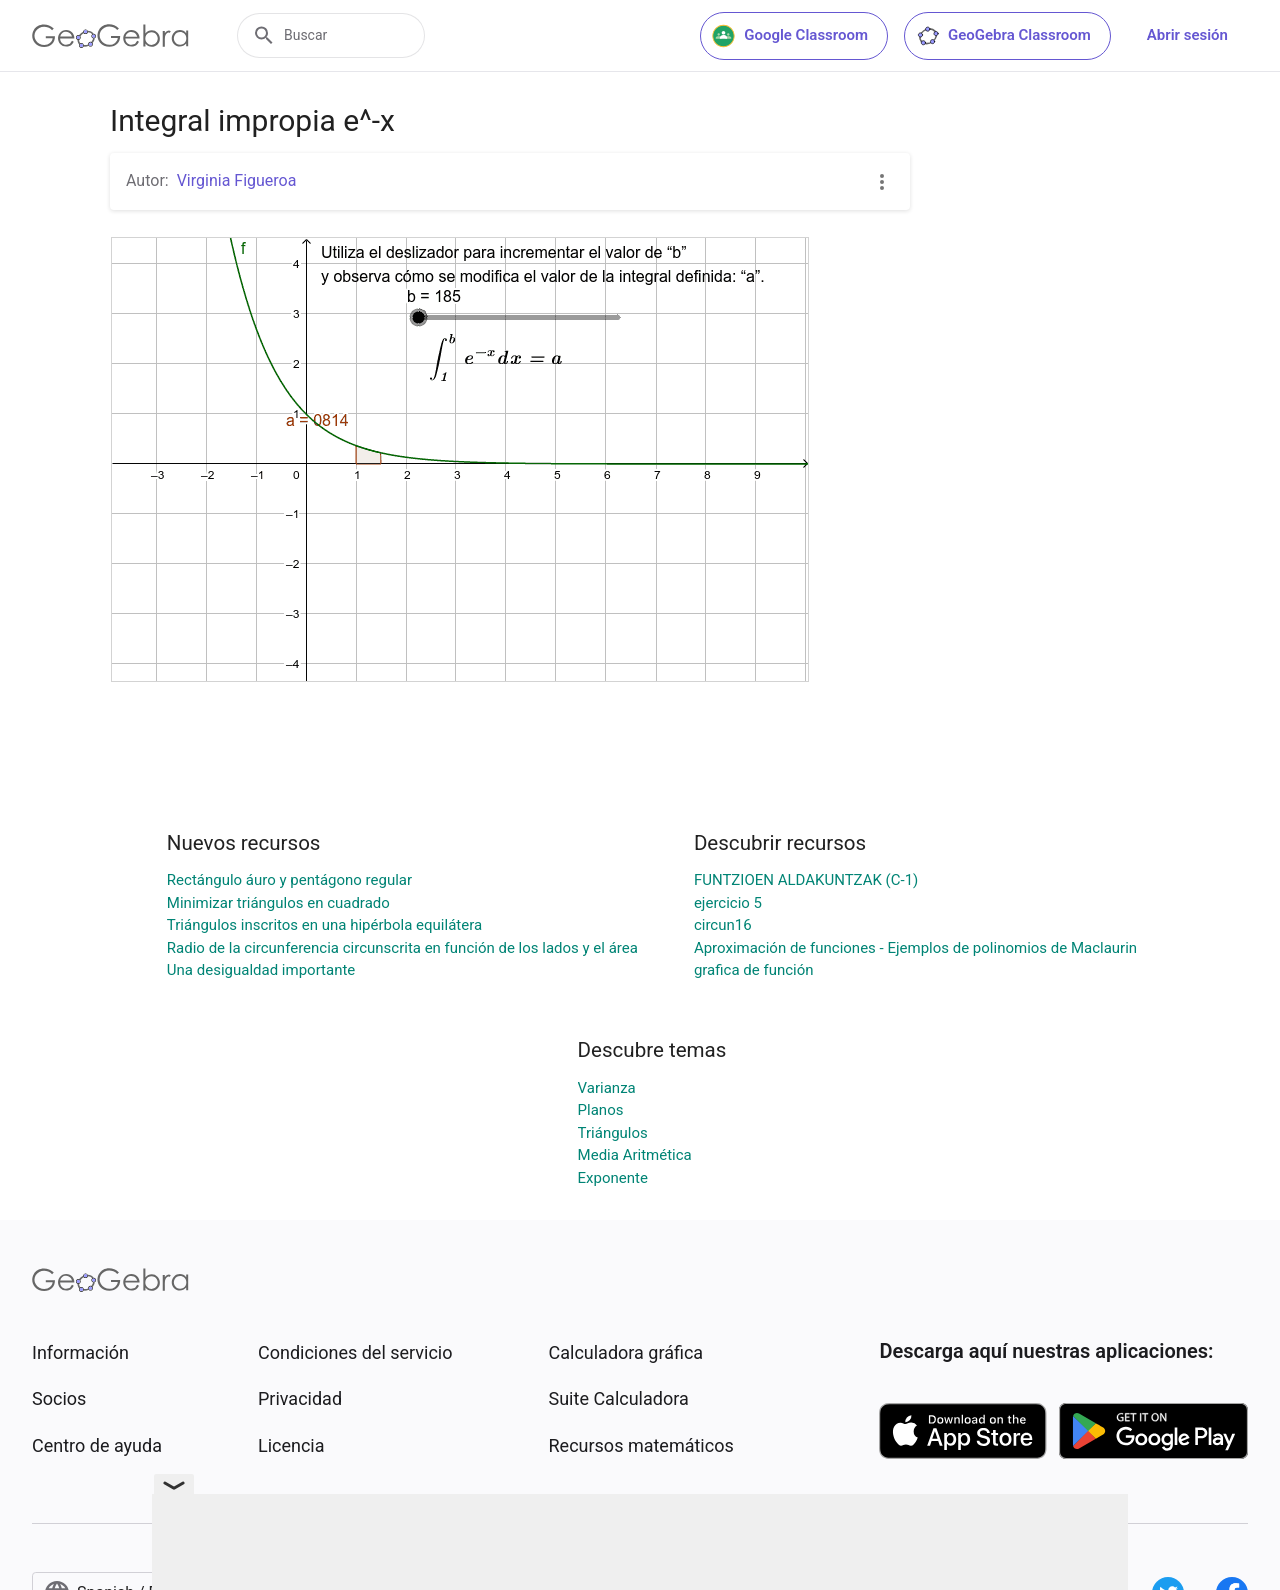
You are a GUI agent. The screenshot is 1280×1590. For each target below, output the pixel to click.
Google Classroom (790, 36)
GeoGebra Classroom (1003, 36)
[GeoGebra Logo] (110, 36)
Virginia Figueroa (237, 180)
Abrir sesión (1187, 35)
